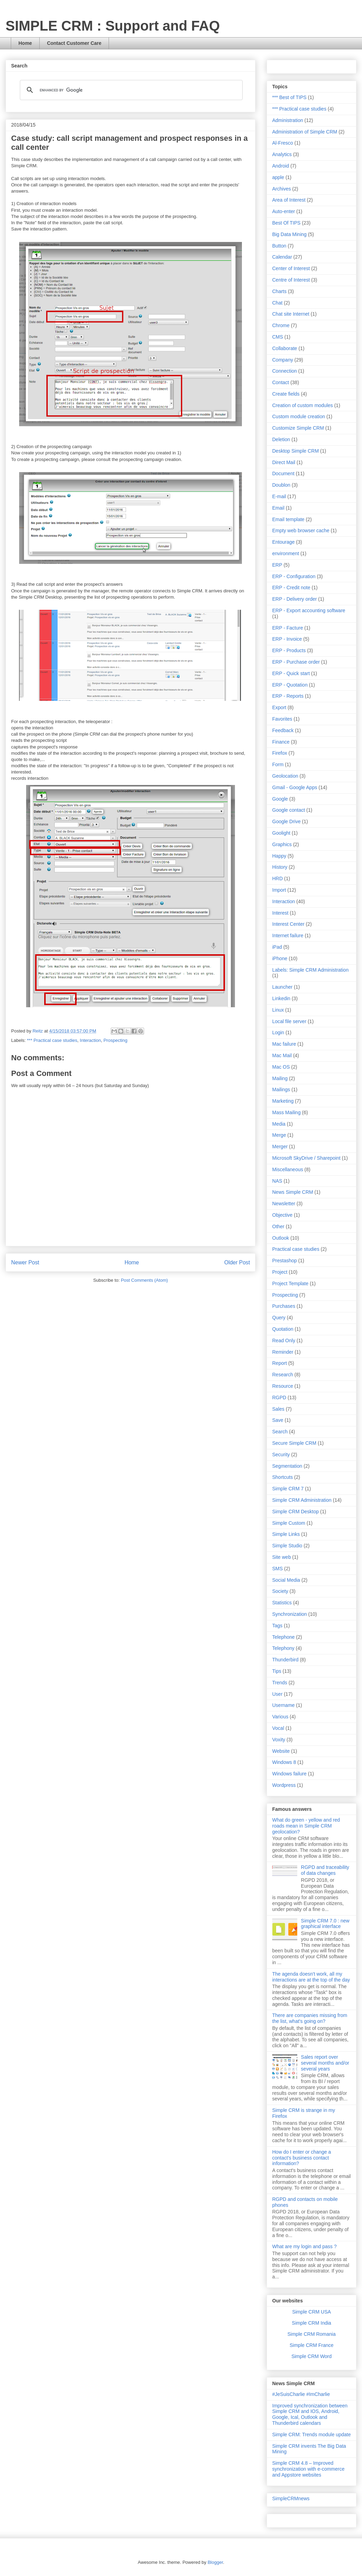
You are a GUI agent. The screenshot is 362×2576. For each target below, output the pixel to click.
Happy (279, 856)
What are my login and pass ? (304, 2246)
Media (278, 1124)
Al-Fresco (282, 143)
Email (278, 508)
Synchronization (289, 1614)
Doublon (281, 485)
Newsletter (283, 1203)
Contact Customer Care (74, 43)
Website (281, 1751)
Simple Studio (287, 1545)
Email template (288, 519)
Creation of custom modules (302, 405)
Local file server (289, 1021)
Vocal (278, 1728)
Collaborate (284, 348)
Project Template (290, 1283)
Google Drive (286, 821)
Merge (279, 1135)
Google (280, 799)
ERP (277, 565)
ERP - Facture (287, 628)
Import (279, 890)
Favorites (282, 719)
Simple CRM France (311, 2345)
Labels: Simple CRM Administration (310, 970)
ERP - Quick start (291, 673)
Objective (282, 1215)
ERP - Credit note (291, 587)
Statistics (282, 1602)
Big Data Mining (289, 234)
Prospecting (115, 1040)
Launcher (282, 987)
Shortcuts (282, 1477)
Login (278, 1032)
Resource (282, 1386)
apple (278, 177)
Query (278, 1317)
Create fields (286, 394)
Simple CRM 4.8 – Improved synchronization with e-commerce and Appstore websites (308, 2469)
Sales (278, 1409)
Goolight (281, 833)
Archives (281, 189)
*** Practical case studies (52, 1040)
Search (280, 1431)
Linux (278, 1010)
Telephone (283, 1637)
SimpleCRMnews (290, 2498)
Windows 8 (284, 1762)
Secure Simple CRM (294, 1443)
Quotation (282, 1329)
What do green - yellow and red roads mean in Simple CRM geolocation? (306, 1825)
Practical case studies (295, 1249)
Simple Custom (288, 1523)
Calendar (282, 257)
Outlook (280, 1238)
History (280, 867)
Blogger (215, 2562)
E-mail (279, 496)
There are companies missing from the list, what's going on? (309, 2018)
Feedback (282, 730)
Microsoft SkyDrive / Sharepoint (306, 1158)
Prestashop (284, 1260)
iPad (277, 947)
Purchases (283, 1306)
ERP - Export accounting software (308, 610)
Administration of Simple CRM (304, 132)
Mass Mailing (286, 1112)
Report (279, 1363)
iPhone (280, 958)
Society (280, 1591)
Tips (276, 1671)
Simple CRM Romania (312, 2334)
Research (282, 1374)
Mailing (280, 1078)
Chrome (281, 325)
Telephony (283, 1648)
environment (285, 553)
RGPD (279, 1397)
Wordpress (284, 1785)
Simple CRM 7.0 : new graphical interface (325, 1923)
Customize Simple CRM (298, 428)
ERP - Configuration (293, 576)
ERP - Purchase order (296, 662)
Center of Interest (291, 268)
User (277, 1694)
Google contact (288, 810)
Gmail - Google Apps (294, 787)
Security (281, 1454)
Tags (277, 1625)
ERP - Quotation (290, 685)
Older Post (237, 1262)
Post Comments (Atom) (144, 1280)
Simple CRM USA (311, 2312)
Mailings (281, 1089)
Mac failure (284, 1044)
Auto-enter (283, 211)
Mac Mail (282, 1055)
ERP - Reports (288, 696)
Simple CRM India (311, 2323)
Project (280, 1272)
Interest (280, 913)
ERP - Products (289, 650)
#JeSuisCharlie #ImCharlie (301, 2394)
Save (277, 1420)
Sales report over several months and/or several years (325, 2063)
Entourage (283, 542)
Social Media (286, 1580)
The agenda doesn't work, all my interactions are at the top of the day (311, 1977)
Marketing (282, 1101)
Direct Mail (283, 462)
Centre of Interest (291, 280)
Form (278, 764)
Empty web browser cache (300, 530)
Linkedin (281, 998)
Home (25, 43)
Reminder (282, 1352)
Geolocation (285, 776)
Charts (279, 291)
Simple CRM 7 (288, 1488)
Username (283, 1705)
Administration (287, 120)
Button (279, 246)
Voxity (278, 1739)
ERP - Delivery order (294, 599)
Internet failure (288, 935)
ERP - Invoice (287, 639)
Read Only (283, 1340)
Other (278, 1226)
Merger (280, 1146)
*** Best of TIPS (289, 97)
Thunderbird (285, 1659)
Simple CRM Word (311, 2356)
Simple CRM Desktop (295, 1511)
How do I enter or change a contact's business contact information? (301, 2157)
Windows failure (289, 1773)
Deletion (281, 439)
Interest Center (288, 924)
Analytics (282, 154)
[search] (130, 90)
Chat (277, 303)
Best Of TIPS (286, 223)
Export (279, 707)
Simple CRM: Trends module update (311, 2434)
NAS (277, 1181)
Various (280, 1716)
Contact (280, 382)
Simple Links (286, 1534)
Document (283, 473)
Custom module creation (298, 416)
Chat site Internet (290, 314)
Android (280, 166)
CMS (277, 337)
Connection (284, 371)
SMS (277, 1568)
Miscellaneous (287, 1169)
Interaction (90, 1040)
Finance (281, 742)
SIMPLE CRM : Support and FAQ (113, 25)
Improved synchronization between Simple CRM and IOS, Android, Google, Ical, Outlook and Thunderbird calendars (309, 2414)
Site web (281, 1557)
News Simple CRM (292, 1192)
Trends (279, 1682)
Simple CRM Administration (301, 1500)
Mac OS (281, 1067)
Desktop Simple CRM (295, 451)
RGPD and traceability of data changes (325, 1870)
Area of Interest (289, 200)
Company (282, 360)
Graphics (282, 844)
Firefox (279, 753)
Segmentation (287, 1466)
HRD (277, 878)
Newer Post (25, 1262)
